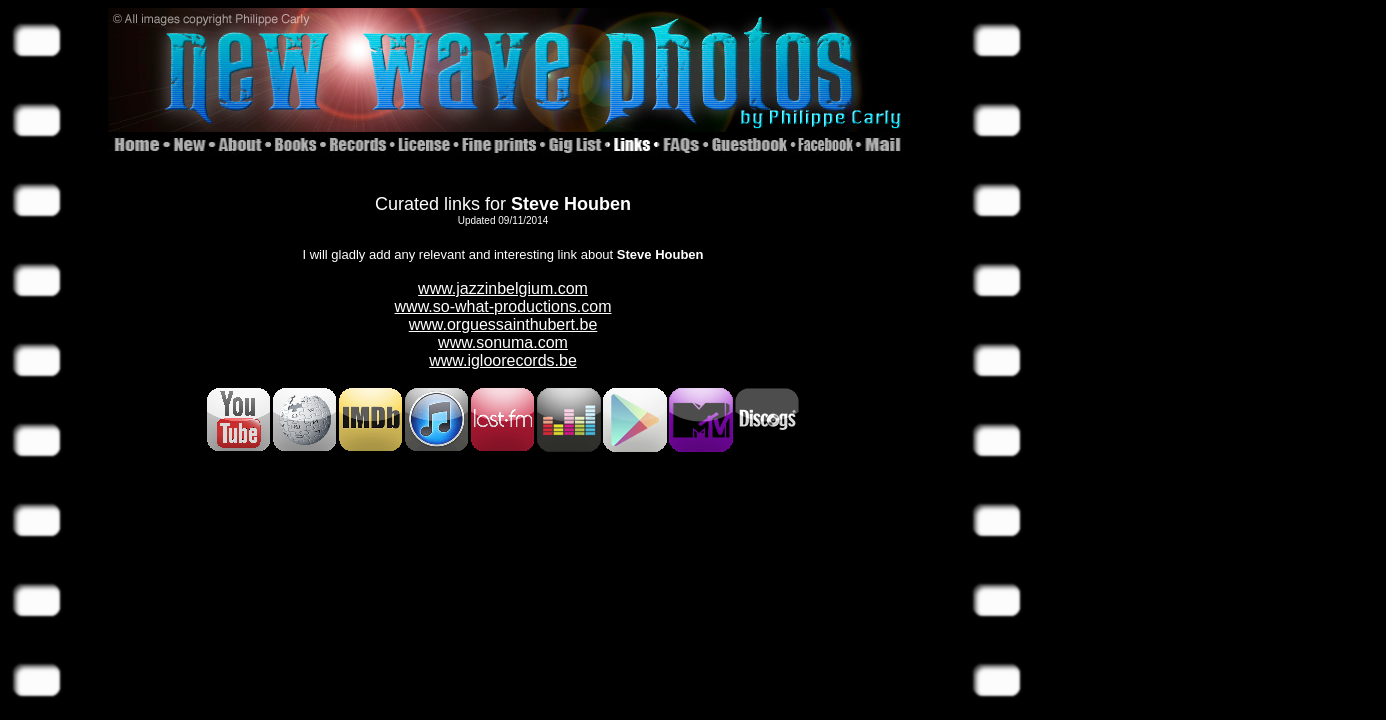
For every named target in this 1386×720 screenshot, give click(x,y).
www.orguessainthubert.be (503, 324)
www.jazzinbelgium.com (503, 288)
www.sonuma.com (503, 342)
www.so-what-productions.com (503, 306)
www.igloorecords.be (503, 360)
